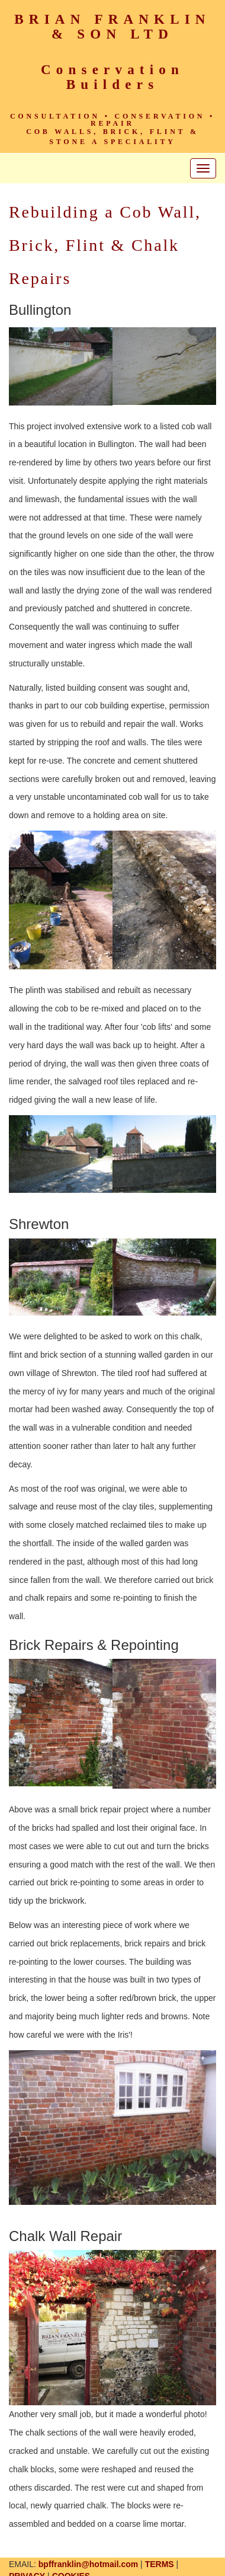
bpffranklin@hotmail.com (88, 2564)
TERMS (159, 2564)
